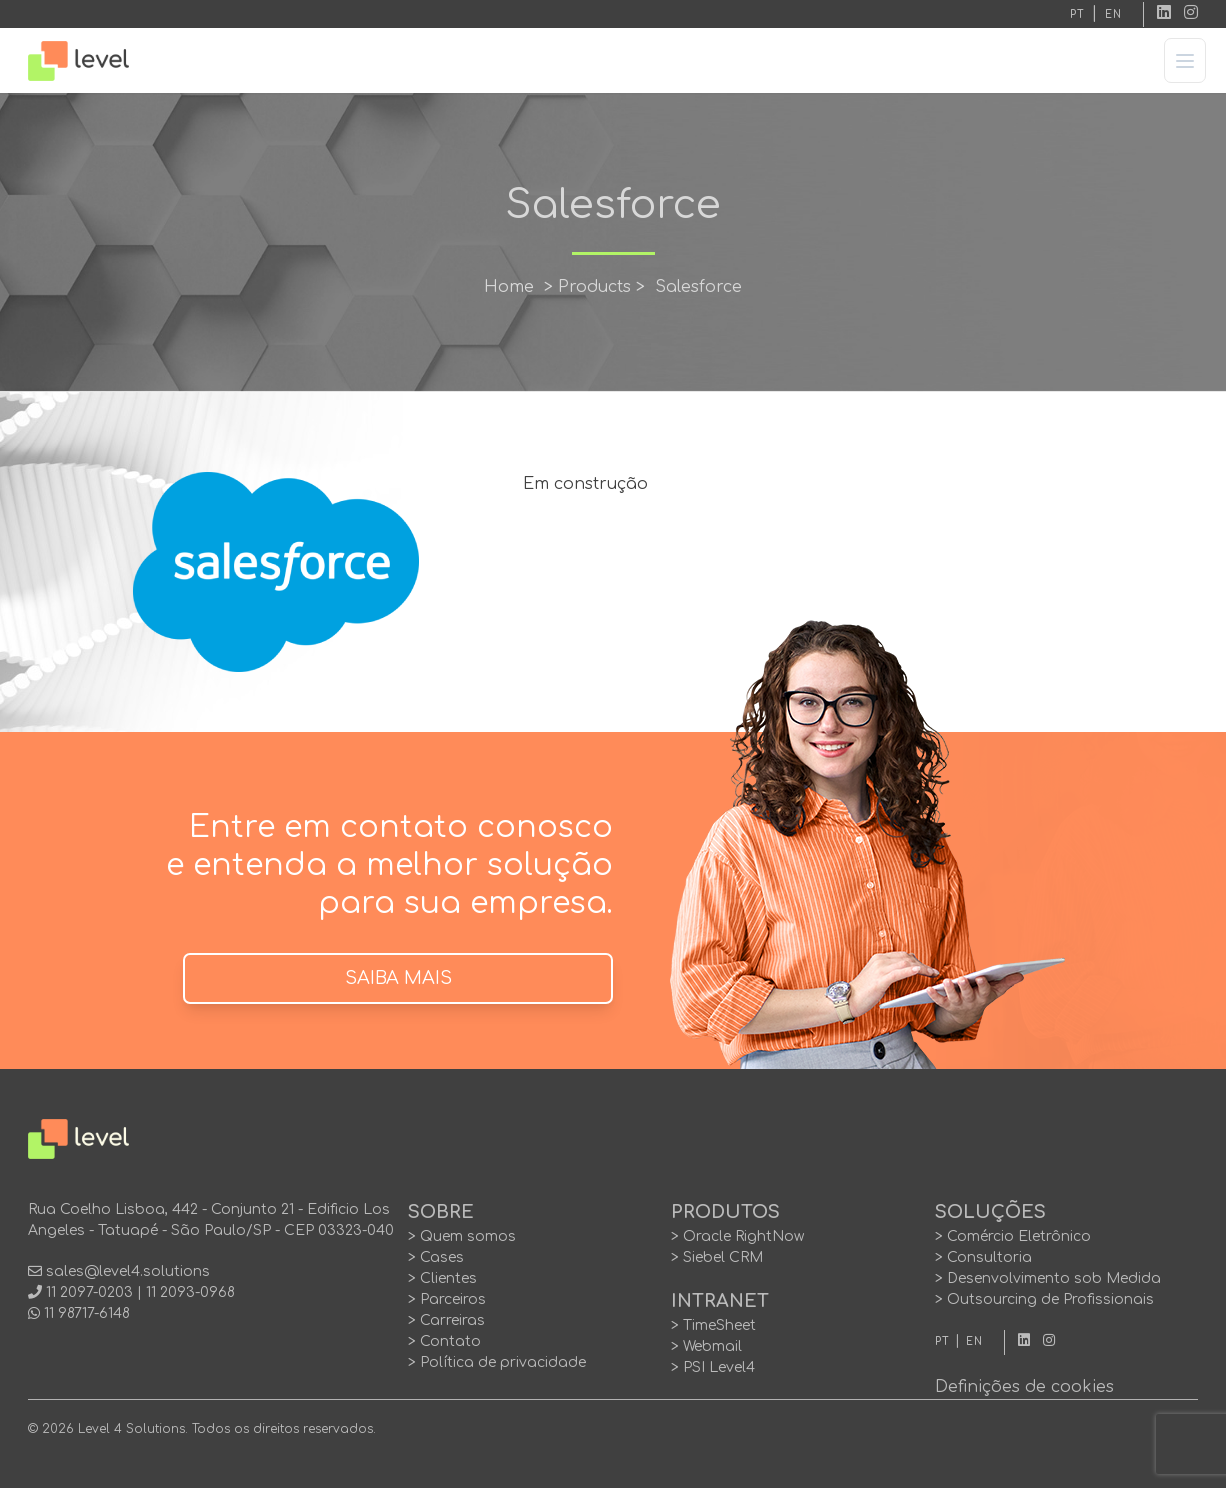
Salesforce (698, 287)
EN (1113, 14)
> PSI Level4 (713, 1367)
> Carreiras (446, 1320)
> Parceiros (447, 1299)
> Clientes (442, 1278)
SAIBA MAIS (398, 978)
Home (509, 287)
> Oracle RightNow (737, 1236)
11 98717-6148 (87, 1313)
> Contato (444, 1341)
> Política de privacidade (497, 1362)
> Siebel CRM (717, 1257)
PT (1077, 14)
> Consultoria (983, 1257)
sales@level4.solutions (128, 1271)
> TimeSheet (713, 1325)
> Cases (436, 1257)
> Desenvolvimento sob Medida (1048, 1278)
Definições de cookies (1024, 1387)
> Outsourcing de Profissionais (1044, 1299)
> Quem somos (462, 1236)
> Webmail (706, 1346)
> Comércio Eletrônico (1013, 1236)
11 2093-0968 (190, 1292)
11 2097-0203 (89, 1292)
